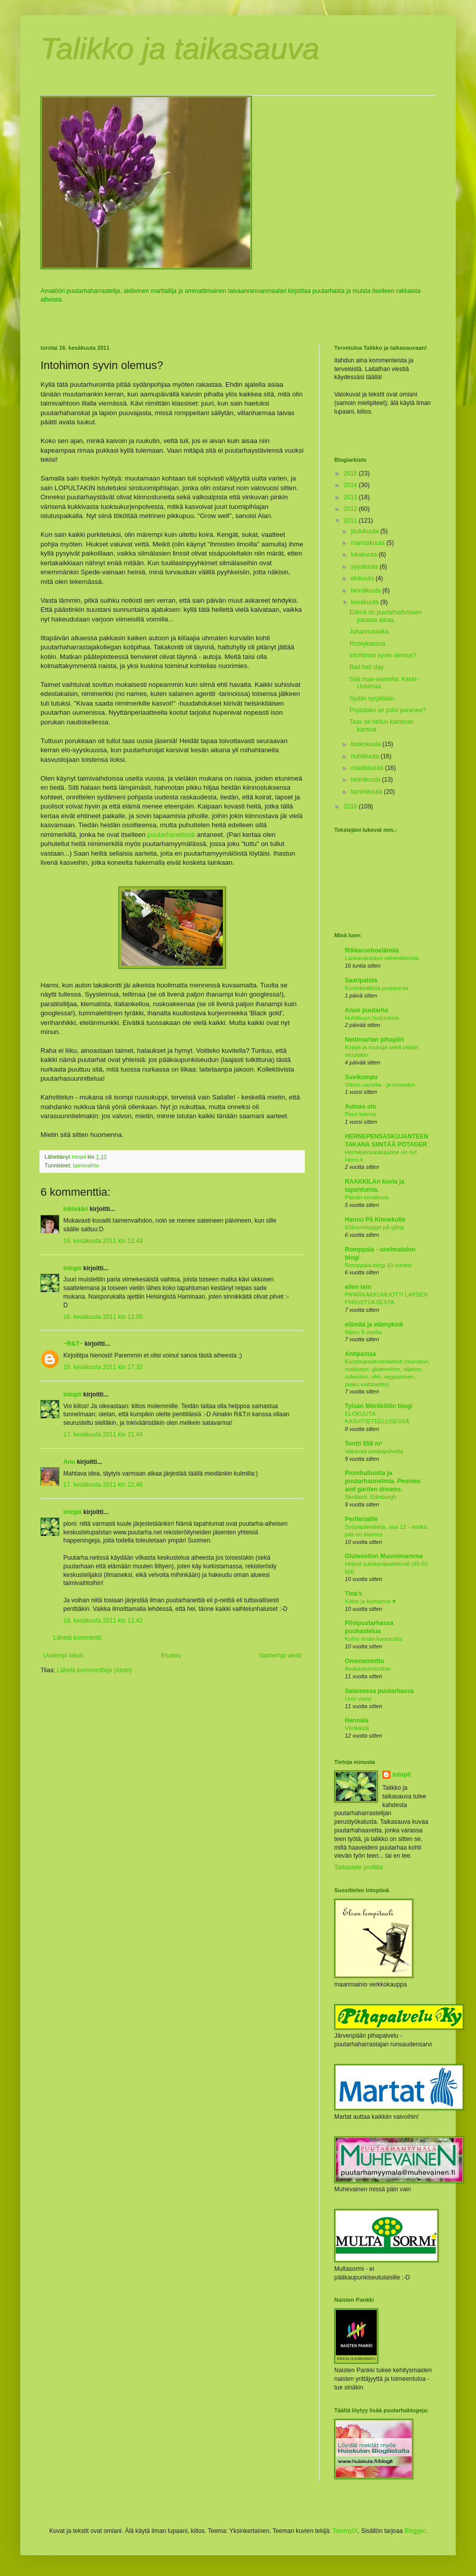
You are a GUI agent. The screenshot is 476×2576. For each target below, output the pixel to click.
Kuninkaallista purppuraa (376, 988)
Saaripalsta (361, 980)
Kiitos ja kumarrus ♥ (370, 1601)
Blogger (415, 2530)
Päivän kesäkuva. (367, 1197)
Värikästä (357, 1728)
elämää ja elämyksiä (374, 1324)
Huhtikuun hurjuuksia (372, 1018)
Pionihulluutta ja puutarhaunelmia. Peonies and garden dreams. (382, 1481)
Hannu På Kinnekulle (375, 1219)
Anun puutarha (366, 1010)
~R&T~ (73, 1343)
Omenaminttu (364, 1661)
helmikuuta (366, 779)
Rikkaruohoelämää (372, 950)
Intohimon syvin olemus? (382, 655)
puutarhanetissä (171, 834)
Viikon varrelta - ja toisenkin (380, 1085)
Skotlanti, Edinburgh (370, 1497)
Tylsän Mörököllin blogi (378, 1406)
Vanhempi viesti (280, 1655)
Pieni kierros (361, 1114)
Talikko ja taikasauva (180, 49)
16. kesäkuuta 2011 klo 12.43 (103, 1240)
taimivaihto (86, 1165)
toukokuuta (366, 744)
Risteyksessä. (368, 643)
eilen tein (358, 1287)
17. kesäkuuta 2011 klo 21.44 (103, 1434)
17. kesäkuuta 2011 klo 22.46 (103, 1484)
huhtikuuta (366, 756)
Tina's (353, 1593)
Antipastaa (360, 1353)
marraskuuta (368, 542)
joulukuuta (365, 531)
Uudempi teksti (63, 1655)
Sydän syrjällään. (372, 698)
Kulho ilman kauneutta (373, 1639)
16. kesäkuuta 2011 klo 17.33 (103, 1367)
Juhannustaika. (369, 631)
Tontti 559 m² (363, 1443)
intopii (72, 1268)
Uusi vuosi (358, 1699)
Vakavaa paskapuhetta (374, 1451)
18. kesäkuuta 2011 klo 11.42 (103, 1620)
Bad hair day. (367, 667)
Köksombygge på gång (374, 1227)
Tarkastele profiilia (358, 1867)
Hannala (357, 1720)
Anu (69, 1461)
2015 (351, 473)
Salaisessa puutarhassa (379, 1691)
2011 (351, 520)
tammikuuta (367, 791)
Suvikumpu (361, 1077)
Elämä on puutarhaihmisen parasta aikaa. (385, 616)
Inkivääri (75, 1208)
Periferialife (361, 1519)
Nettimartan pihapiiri (374, 1039)
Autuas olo (360, 1106)
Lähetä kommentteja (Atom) (94, 1670)
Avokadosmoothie (367, 1669)
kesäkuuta (365, 602)
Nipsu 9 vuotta (363, 1332)
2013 (351, 497)
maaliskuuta (368, 767)
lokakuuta (365, 554)
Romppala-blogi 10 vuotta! (378, 1265)
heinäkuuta (366, 590)
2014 (351, 485)
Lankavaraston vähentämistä (382, 958)
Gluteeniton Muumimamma (384, 1556)
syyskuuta (365, 566)
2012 (351, 508)
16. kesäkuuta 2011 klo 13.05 (103, 1316)
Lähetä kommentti (77, 1637)
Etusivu (171, 1655)
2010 (351, 806)
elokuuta (363, 578)
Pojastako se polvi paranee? (387, 710)
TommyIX (345, 2530)
